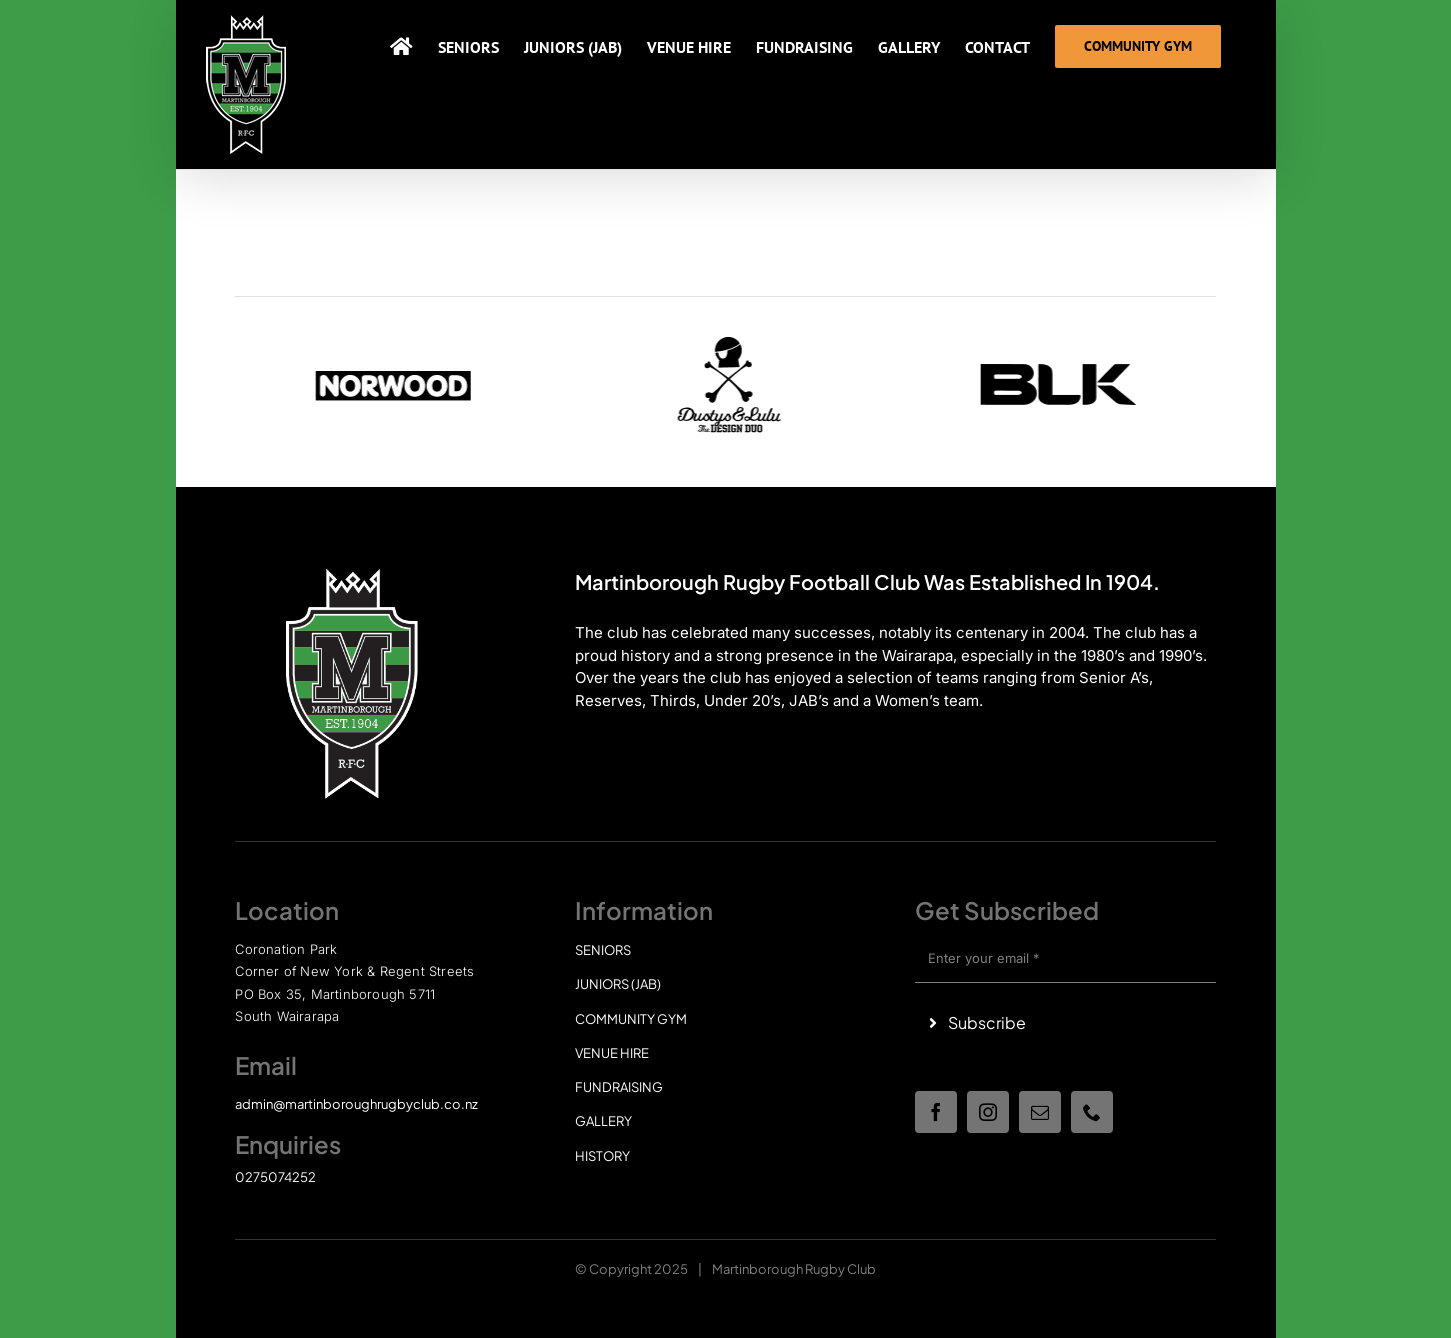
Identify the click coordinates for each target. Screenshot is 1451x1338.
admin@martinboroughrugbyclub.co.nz (356, 1104)
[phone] (1092, 1112)
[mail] (1040, 1112)
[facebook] (936, 1112)
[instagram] (988, 1112)
